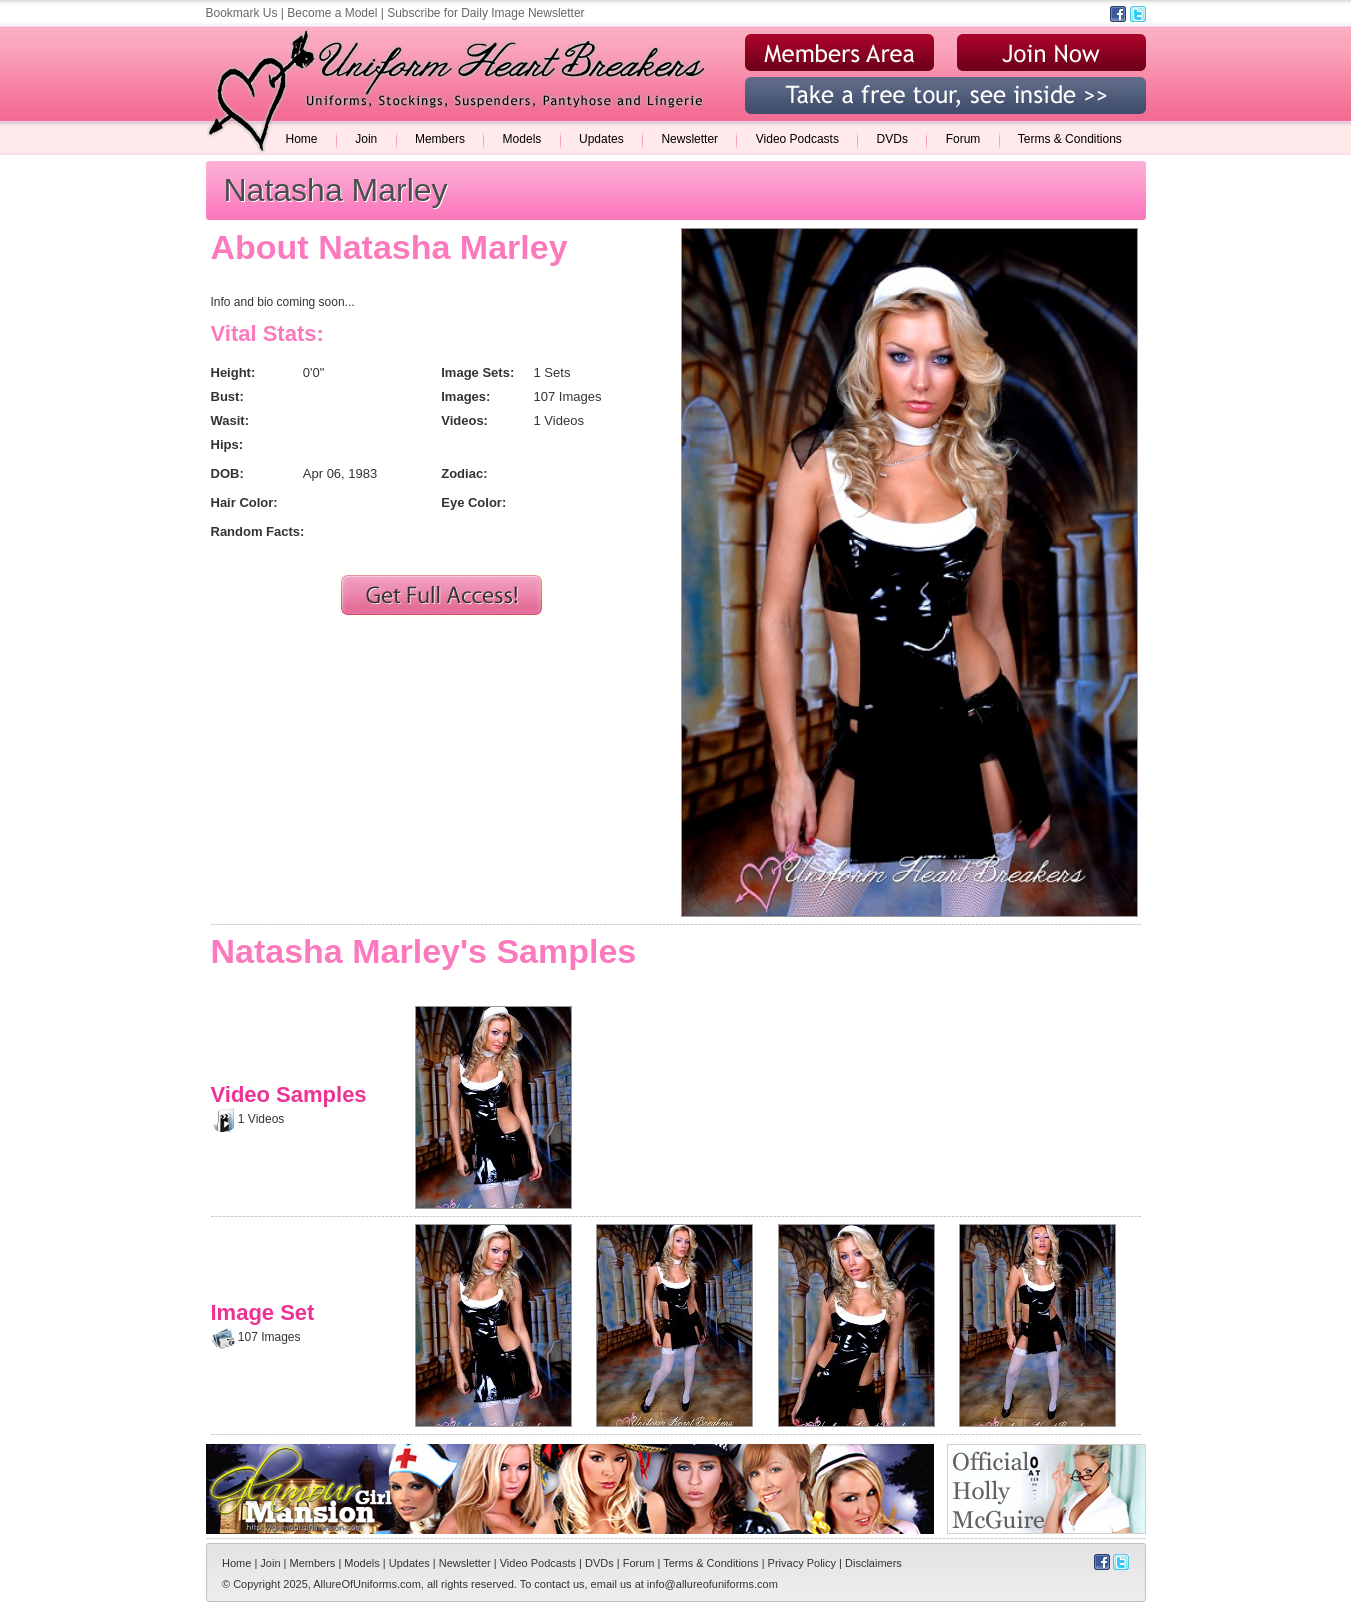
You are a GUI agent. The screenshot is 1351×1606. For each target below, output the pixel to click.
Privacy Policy (802, 1563)
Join (366, 139)
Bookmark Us (242, 13)
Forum (963, 139)
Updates (601, 139)
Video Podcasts (797, 139)
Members (440, 139)
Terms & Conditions (1070, 139)
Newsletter (689, 139)
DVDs (892, 139)
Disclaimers (873, 1563)
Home (302, 139)
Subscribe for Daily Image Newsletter (485, 13)
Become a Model (332, 13)
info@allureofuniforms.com (712, 1584)
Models (522, 139)
